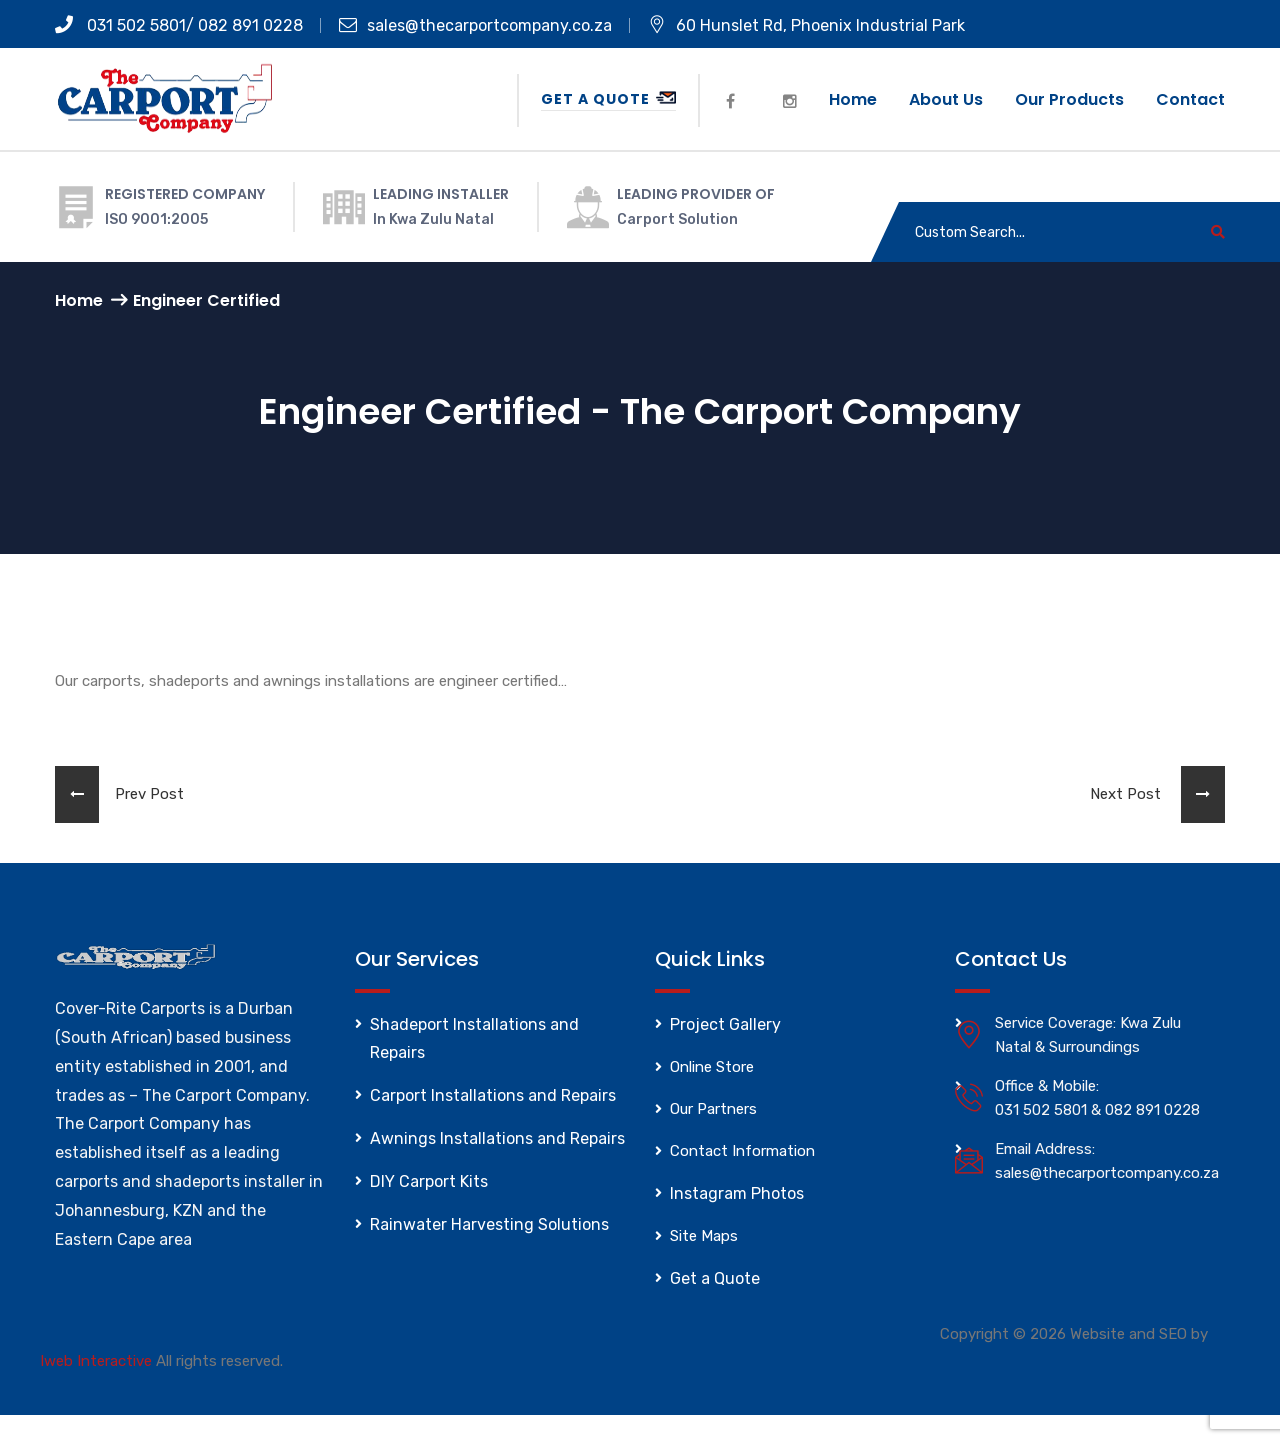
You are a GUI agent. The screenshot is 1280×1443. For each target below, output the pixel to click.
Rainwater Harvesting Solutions (489, 1224)
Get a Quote (608, 99)
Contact (1190, 99)
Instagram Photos (737, 1193)
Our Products (1069, 99)
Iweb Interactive (96, 1361)
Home (853, 99)
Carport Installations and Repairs (493, 1095)
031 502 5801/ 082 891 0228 (179, 25)
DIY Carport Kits (429, 1181)
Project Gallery (725, 1024)
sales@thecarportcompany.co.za (475, 25)
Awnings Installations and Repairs (497, 1138)
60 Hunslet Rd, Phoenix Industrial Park (806, 25)
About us (946, 99)
